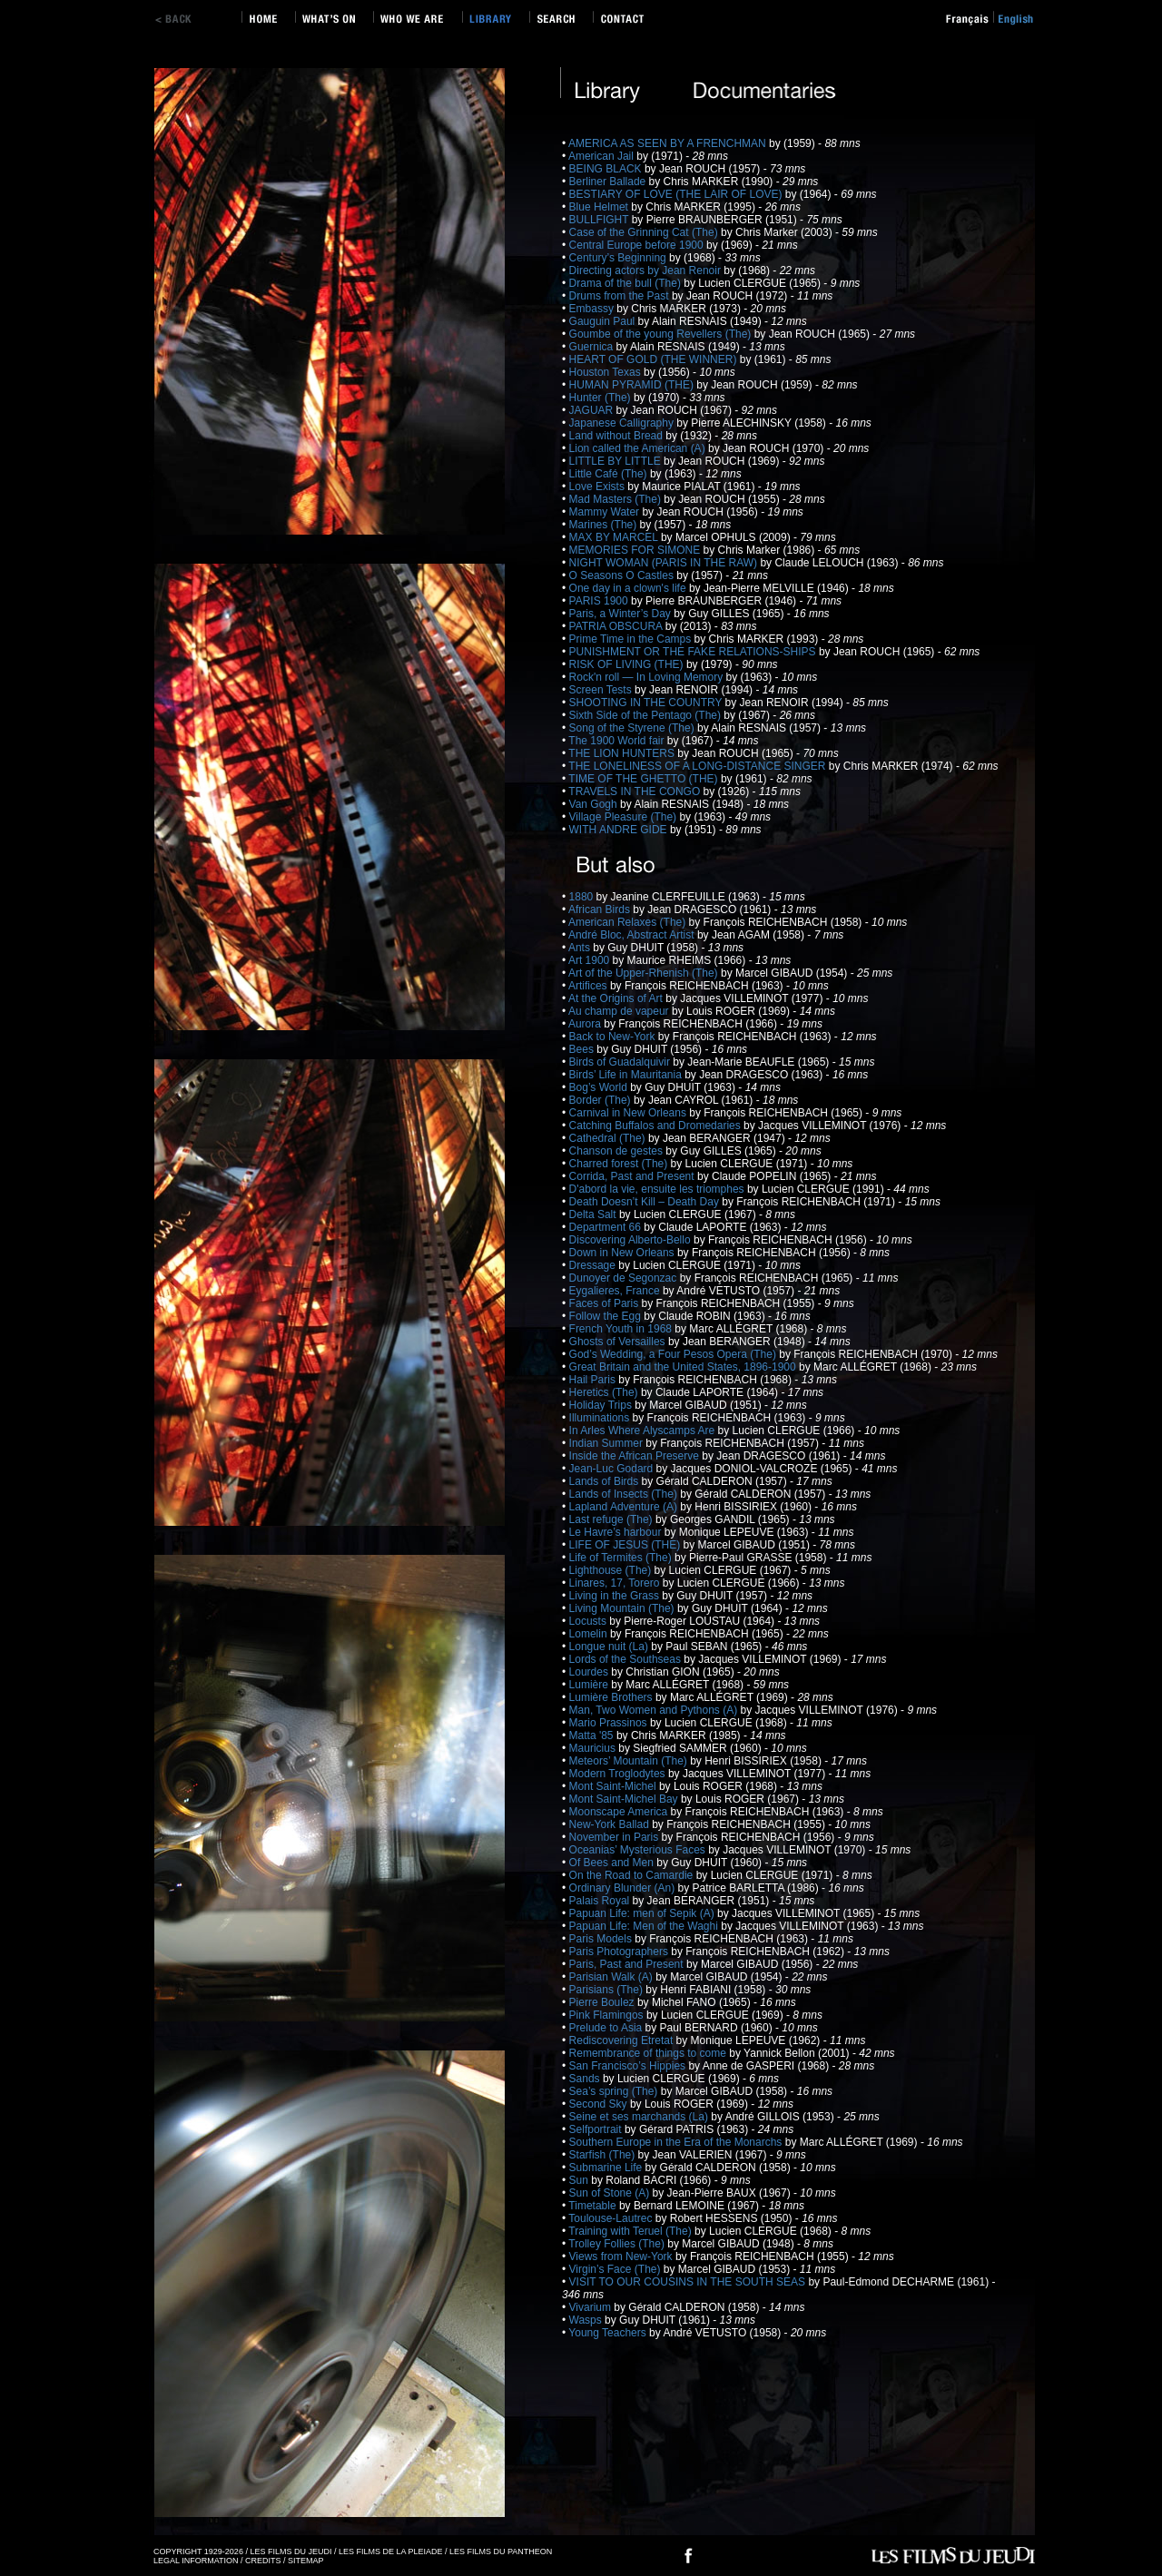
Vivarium (592, 2307)
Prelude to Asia (607, 2027)
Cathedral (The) (608, 1138)
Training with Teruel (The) (631, 2231)
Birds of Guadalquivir (621, 1062)
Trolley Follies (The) (617, 2243)
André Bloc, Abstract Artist (632, 935)
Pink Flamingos (607, 2015)
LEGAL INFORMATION (196, 2560)
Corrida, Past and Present (633, 1176)
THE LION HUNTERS (622, 753)
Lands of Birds (605, 1481)
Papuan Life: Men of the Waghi (645, 1926)
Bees (583, 1049)
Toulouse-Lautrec (611, 2218)
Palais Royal (601, 1900)
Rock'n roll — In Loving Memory (647, 677)
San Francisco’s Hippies (629, 2066)
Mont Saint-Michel (614, 1786)
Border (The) (601, 1100)
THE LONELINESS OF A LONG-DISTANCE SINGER (698, 766)
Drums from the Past (620, 296)
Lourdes (590, 1672)
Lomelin (589, 1633)
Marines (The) (604, 524)
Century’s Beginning (619, 257)
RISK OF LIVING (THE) (627, 664)
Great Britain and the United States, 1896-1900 (684, 1367)
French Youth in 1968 (622, 1328)
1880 (582, 896)
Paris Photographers (620, 1951)
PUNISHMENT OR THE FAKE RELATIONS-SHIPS (694, 651)
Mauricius (594, 1748)
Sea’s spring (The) (615, 2091)
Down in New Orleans (623, 1252)
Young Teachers (608, 2332)
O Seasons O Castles (623, 575)
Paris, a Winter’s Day (622, 613)
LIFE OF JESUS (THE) (626, 1545)
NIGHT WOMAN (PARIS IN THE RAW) (665, 562)
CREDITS (263, 2560)
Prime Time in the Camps (631, 639)
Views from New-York (622, 2256)
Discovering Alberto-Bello (631, 1240)
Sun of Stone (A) (611, 2193)
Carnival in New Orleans (629, 1112)
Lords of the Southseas (626, 1659)
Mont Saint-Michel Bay (625, 1799)
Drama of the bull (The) (626, 283)
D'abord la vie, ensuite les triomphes (658, 1189)
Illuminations (601, 1417)
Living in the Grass (616, 1595)
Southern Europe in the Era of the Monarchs (677, 2142)
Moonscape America (620, 1811)
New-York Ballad (611, 1824)
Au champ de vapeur (620, 1011)
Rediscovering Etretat (622, 2040)
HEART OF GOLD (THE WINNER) (654, 359)
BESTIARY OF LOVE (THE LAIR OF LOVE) (677, 194)
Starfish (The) (603, 2154)
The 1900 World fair (617, 740)
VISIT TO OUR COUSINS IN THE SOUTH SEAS (689, 2282)
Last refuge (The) (612, 1519)
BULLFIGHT (600, 219)
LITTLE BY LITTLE (616, 461)
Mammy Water (606, 512)
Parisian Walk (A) (612, 1977)
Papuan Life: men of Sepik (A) (643, 1913)
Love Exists (598, 486)
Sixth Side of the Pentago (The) (646, 715)
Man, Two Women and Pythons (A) (655, 1710)
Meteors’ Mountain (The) (630, 1761)
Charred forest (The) (620, 1163)
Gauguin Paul (603, 321)
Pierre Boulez (603, 2002)
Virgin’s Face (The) (616, 2269)
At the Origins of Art (616, 998)
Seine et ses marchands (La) (640, 2116)
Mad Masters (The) (617, 499)
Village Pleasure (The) (624, 817)
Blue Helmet (600, 207)
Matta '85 (592, 1735)
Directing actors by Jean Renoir (646, 270)
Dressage (594, 1265)
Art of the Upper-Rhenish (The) (644, 973)
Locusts (589, 1621)
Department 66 (607, 1227)
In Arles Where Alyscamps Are (643, 1430)
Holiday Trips (602, 1405)
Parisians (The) (607, 1989)
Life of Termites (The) (622, 1557)
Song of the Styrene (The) (633, 728)
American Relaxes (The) (628, 922)
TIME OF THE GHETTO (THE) (644, 778)
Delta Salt (594, 1214)
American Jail (602, 156)
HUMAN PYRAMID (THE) (633, 385)
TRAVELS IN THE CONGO (635, 791)
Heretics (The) (605, 1392)
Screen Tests (602, 689)
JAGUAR (592, 410)
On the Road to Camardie (632, 1875)
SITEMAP (306, 2560)
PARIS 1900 (600, 601)
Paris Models (602, 1938)
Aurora (586, 1024)
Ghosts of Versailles (618, 1341)
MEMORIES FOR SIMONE (636, 550)
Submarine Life (607, 2167)
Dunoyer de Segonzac (624, 1278)
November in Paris (615, 1837)
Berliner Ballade (609, 181)
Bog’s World (600, 1087)
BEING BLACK (607, 168)
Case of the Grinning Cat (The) (645, 232)
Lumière (590, 1684)
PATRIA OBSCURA (617, 626)
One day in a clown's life (629, 588)
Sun (580, 2180)
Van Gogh (594, 804)
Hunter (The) (601, 397)
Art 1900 (590, 960)
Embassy (593, 308)
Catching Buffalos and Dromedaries (656, 1125)
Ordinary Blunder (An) (623, 1888)
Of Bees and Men (613, 1862)
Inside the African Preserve (636, 1456)
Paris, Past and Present (627, 1964)
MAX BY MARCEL (615, 537)
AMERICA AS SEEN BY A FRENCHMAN (668, 143)
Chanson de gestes (617, 1151)
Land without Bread (617, 435)
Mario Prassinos (609, 1722)
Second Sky (599, 2104)
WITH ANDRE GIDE (619, 829)
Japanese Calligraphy (623, 423)
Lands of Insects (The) (625, 1494)
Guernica (592, 346)
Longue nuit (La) (610, 1646)
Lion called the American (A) (638, 448)
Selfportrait (597, 2129)
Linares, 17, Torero (616, 1583)
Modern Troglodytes (618, 1773)
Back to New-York (613, 1036)
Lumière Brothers (612, 1697)
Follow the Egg (607, 1316)
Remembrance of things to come (649, 2053)
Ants (580, 947)
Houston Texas (607, 372)
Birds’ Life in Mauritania (627, 1074)
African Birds (600, 909)
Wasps (587, 2320)
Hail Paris (594, 1379)
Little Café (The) (609, 473)
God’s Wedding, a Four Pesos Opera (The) (674, 1354)
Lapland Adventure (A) (625, 1506)
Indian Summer (607, 1443)
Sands (586, 2078)
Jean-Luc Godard (612, 1468)
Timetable (593, 2205)
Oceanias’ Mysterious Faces (639, 1850)
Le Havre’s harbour (617, 1532)
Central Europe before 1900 (637, 245)
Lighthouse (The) (612, 1570)
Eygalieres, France (616, 1290)
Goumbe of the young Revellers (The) (661, 334)
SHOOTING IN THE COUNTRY (647, 702)
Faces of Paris (605, 1303)
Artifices (589, 985)
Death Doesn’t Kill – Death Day (646, 1201)
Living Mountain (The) (623, 1608)
